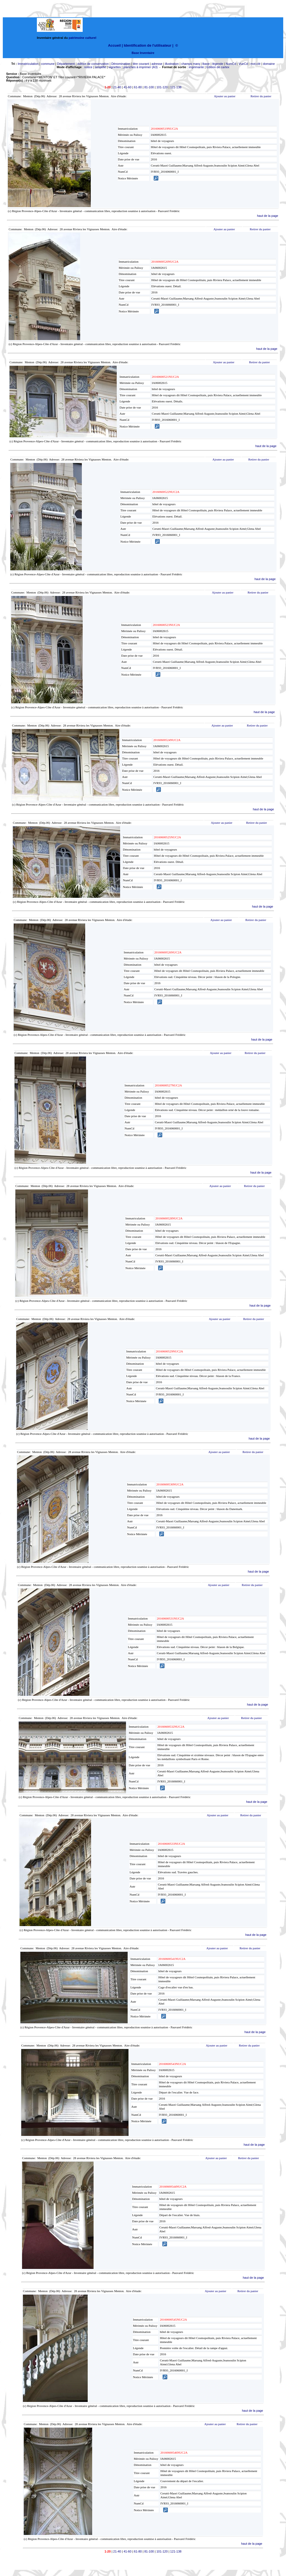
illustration (172, 63)
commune (47, 63)
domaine (269, 63)
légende (217, 63)
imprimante (196, 67)
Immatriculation (28, 63)
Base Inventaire (143, 52)
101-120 (162, 87)
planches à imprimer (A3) (140, 67)
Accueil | (115, 45)
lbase (206, 63)
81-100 (149, 87)
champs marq (190, 63)
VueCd (243, 63)
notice (88, 67)
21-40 (117, 87)
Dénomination (120, 63)
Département (66, 63)
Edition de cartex (217, 67)
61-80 (138, 87)
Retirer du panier (261, 96)
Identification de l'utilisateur (147, 45)
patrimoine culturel (82, 37)
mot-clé (256, 63)
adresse (156, 63)
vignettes (115, 67)
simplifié (100, 67)
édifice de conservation (93, 63)
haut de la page (267, 215)
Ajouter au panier (224, 96)
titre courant (141, 63)
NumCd (231, 63)
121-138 (175, 87)
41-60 (127, 87)
